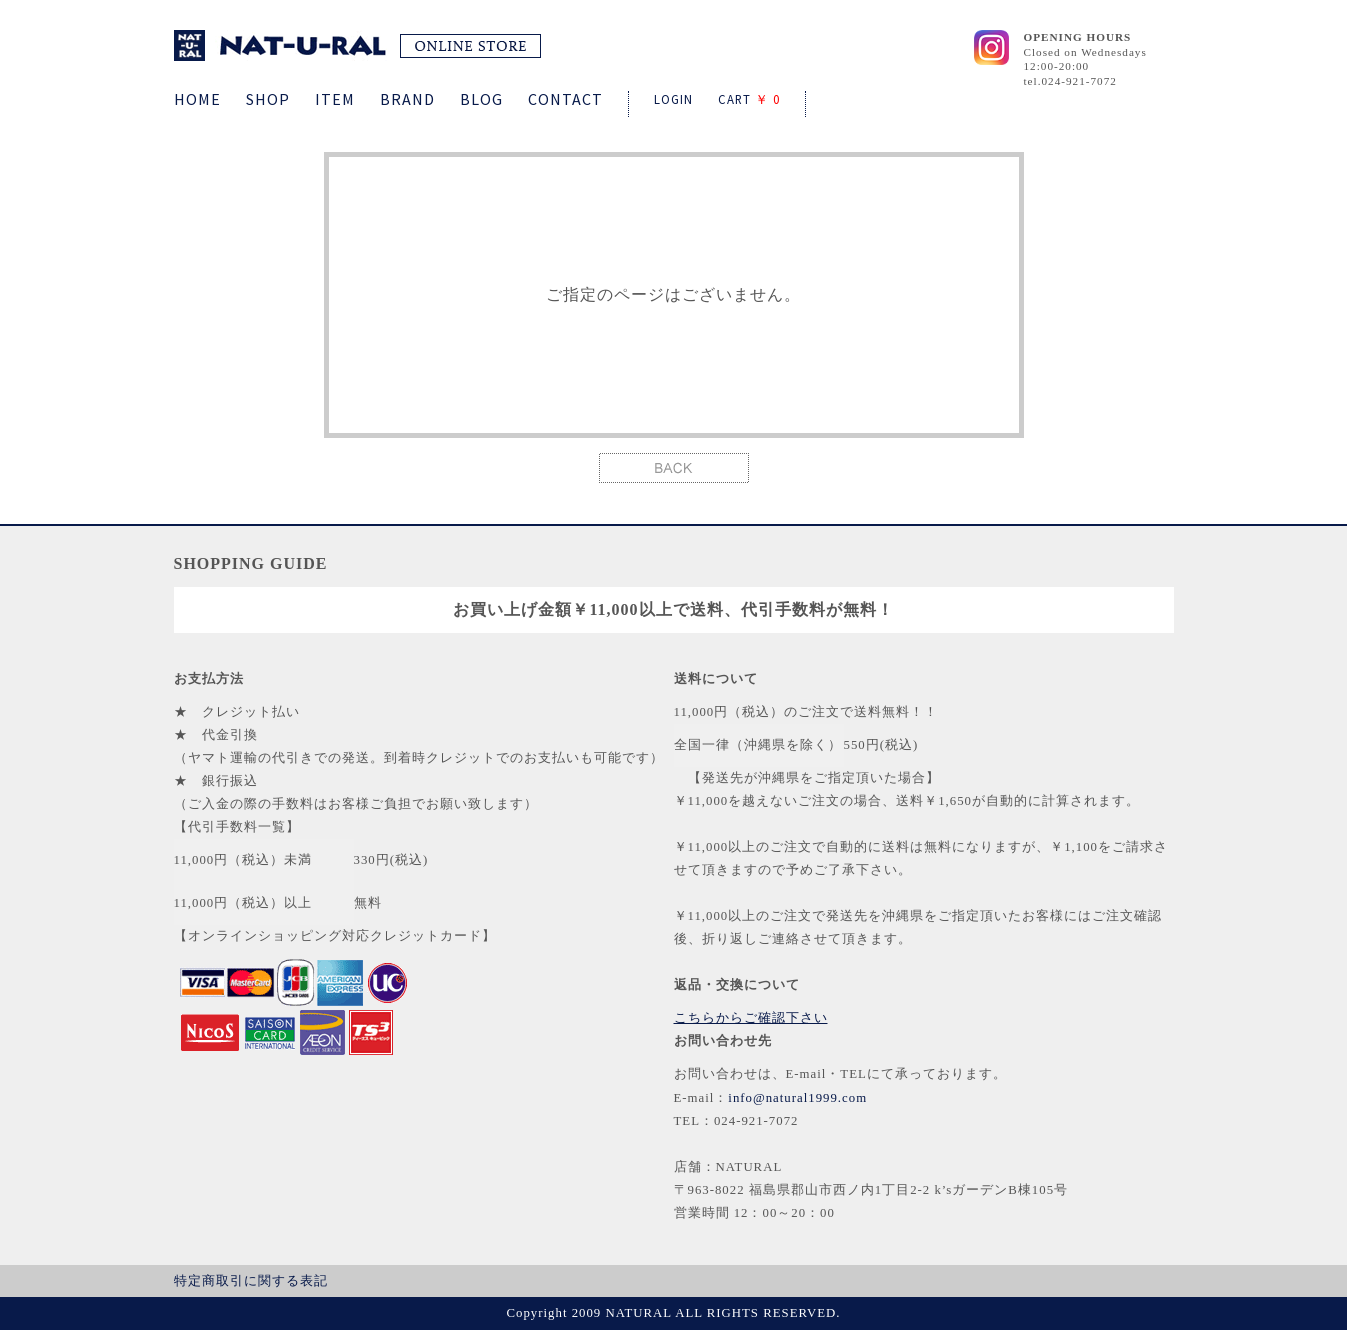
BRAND (407, 99)
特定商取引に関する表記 (251, 1281)
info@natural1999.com (797, 1098)
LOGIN (673, 99)
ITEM (335, 99)
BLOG (481, 99)
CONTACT (565, 99)
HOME (197, 99)
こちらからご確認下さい (751, 1018)
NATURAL (357, 45)
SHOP (268, 99)
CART (749, 99)
